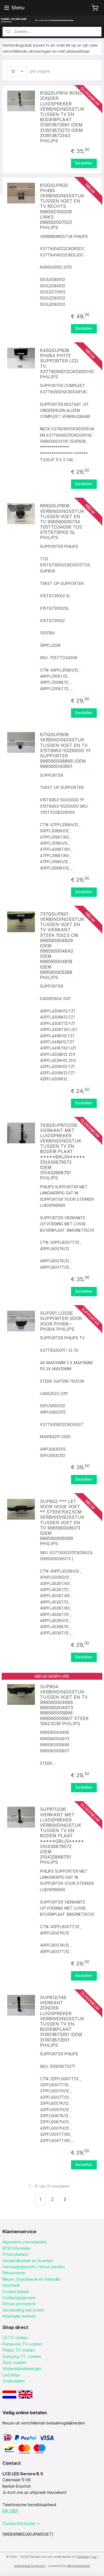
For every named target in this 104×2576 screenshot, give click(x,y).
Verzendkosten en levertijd (27, 2260)
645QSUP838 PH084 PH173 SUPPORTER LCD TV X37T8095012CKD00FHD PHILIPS (61, 364)
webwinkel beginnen (29, 2566)
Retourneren (14, 2272)
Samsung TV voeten (21, 2356)
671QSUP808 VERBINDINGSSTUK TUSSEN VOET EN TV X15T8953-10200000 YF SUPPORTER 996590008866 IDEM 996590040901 (65, 750)
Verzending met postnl (23, 2310)
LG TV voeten (15, 2337)
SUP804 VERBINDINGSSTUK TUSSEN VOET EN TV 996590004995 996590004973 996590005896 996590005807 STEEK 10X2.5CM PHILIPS (64, 1705)
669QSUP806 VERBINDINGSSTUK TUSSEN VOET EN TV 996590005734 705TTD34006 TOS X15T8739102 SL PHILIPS (61, 521)
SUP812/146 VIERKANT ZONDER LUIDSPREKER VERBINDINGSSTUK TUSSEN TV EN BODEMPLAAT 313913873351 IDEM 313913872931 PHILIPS (61, 2021)
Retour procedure (18, 2303)
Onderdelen (13, 2381)
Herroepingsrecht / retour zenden (33, 2266)
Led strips (11, 2375)
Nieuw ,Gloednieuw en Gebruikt (31, 2279)
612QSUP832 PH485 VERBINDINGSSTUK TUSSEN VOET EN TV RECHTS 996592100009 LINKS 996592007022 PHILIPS (61, 206)
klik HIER (10, 2510)
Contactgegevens (18, 2297)
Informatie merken (18, 2316)
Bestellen (83, 163)
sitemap (83, 2557)
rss (94, 2557)
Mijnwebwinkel (78, 2566)
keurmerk (11, 2285)
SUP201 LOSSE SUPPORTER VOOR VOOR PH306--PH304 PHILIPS (61, 1321)
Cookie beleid (15, 2291)
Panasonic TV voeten (22, 2344)
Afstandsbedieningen (22, 2368)
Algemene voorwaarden (24, 2242)
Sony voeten (14, 2362)
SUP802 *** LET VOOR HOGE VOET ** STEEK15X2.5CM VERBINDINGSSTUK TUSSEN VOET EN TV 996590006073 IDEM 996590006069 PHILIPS (61, 1523)
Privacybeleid (15, 2254)
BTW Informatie (16, 2248)
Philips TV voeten (18, 2350)
